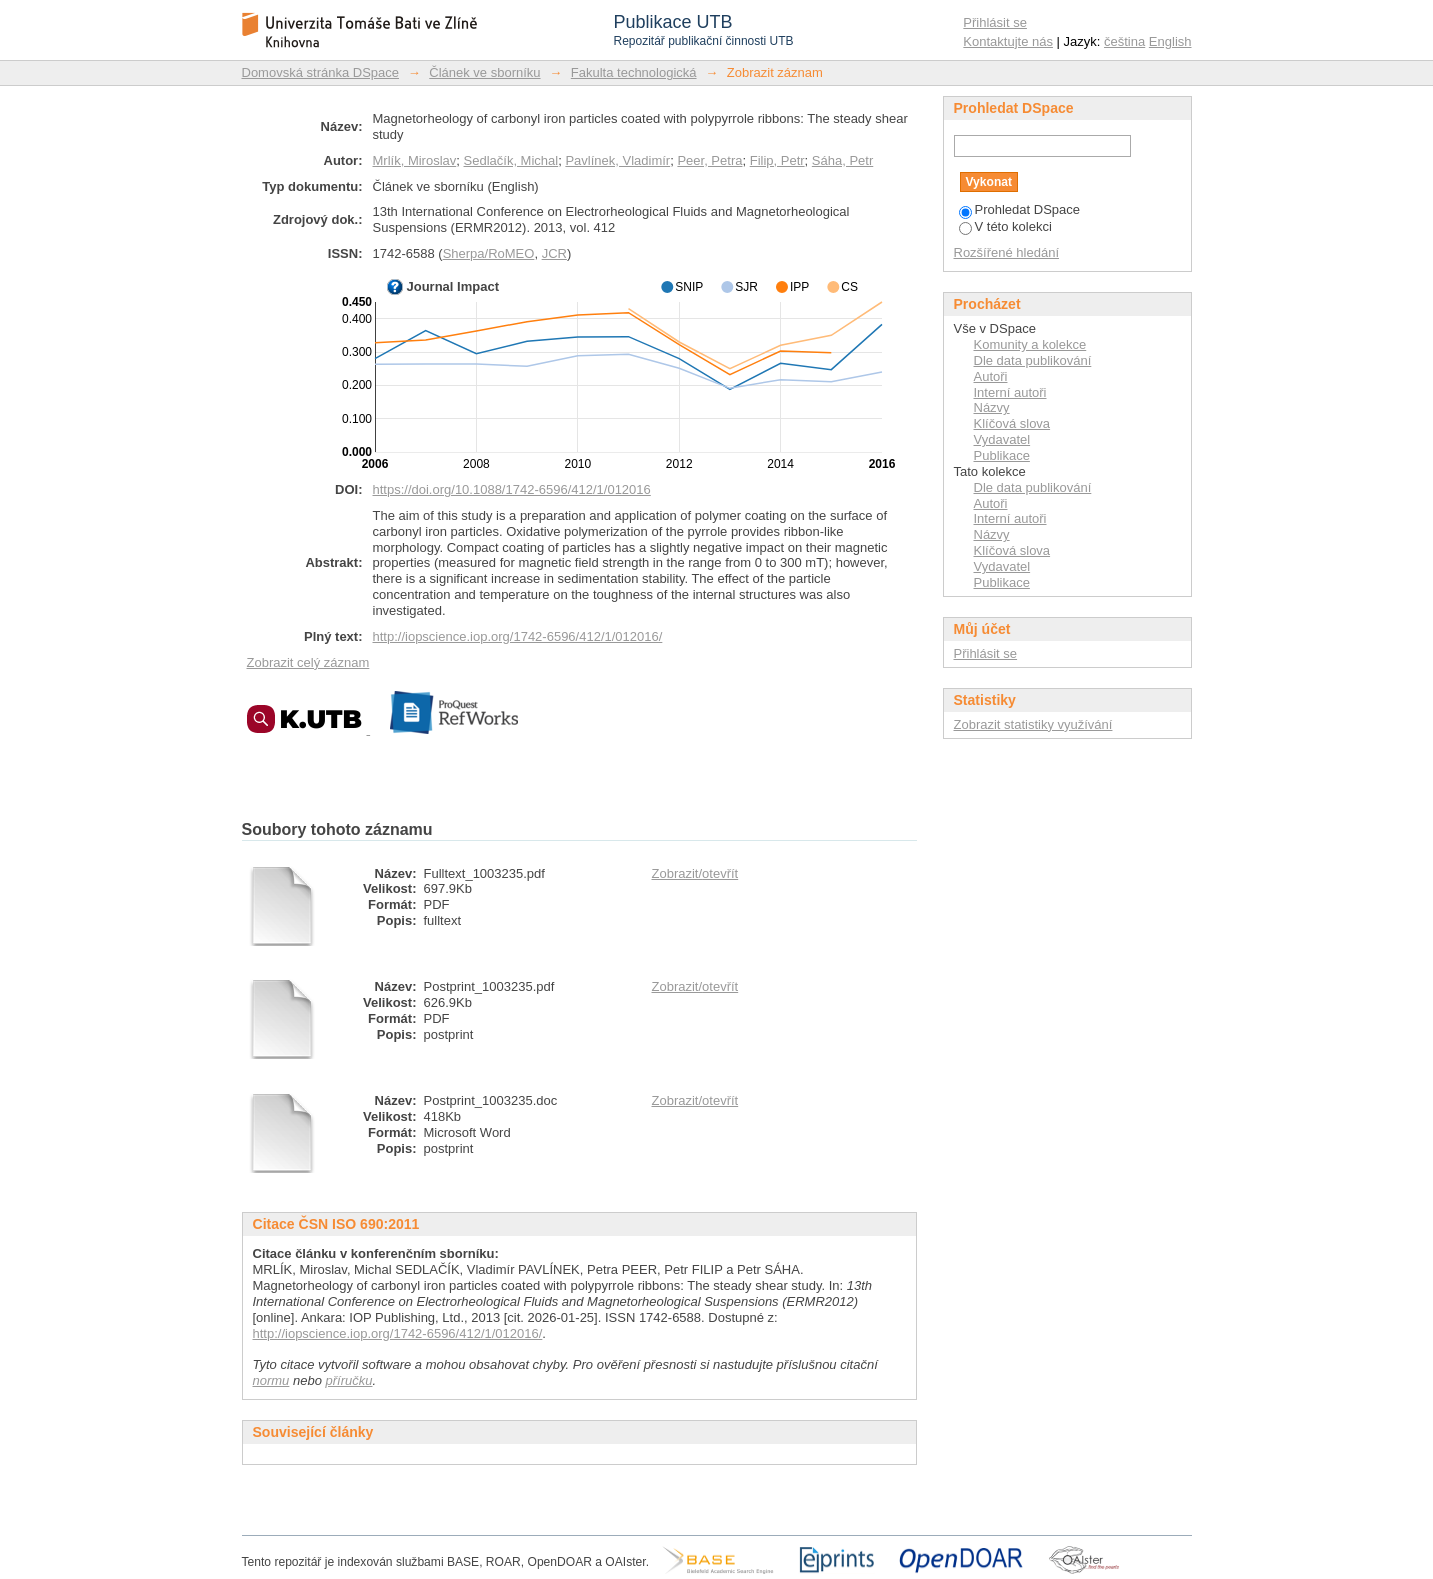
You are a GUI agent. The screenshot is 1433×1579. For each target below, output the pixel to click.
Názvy (992, 407)
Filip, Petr (777, 160)
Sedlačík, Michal (511, 160)
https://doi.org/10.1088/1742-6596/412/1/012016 (512, 489)
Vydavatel (1002, 439)
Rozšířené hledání (1007, 252)
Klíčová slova (1012, 423)
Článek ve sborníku (484, 72)
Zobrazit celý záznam (308, 662)
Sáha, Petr (842, 160)
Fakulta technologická (634, 72)
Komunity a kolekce (1030, 344)
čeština (1124, 41)
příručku (349, 1380)
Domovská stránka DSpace (321, 72)
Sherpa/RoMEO (489, 253)
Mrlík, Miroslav (415, 160)
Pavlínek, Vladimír (617, 160)
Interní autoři (1010, 392)
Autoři (991, 376)
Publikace (1002, 455)
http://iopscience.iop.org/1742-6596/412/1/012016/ (518, 636)
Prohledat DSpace (1020, 209)
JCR (554, 253)
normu (271, 1380)
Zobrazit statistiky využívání (1033, 724)
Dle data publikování (1033, 360)
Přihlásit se (995, 22)
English (1170, 41)
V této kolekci (1005, 226)
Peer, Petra (709, 160)
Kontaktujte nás (1008, 41)
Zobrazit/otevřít (695, 873)
